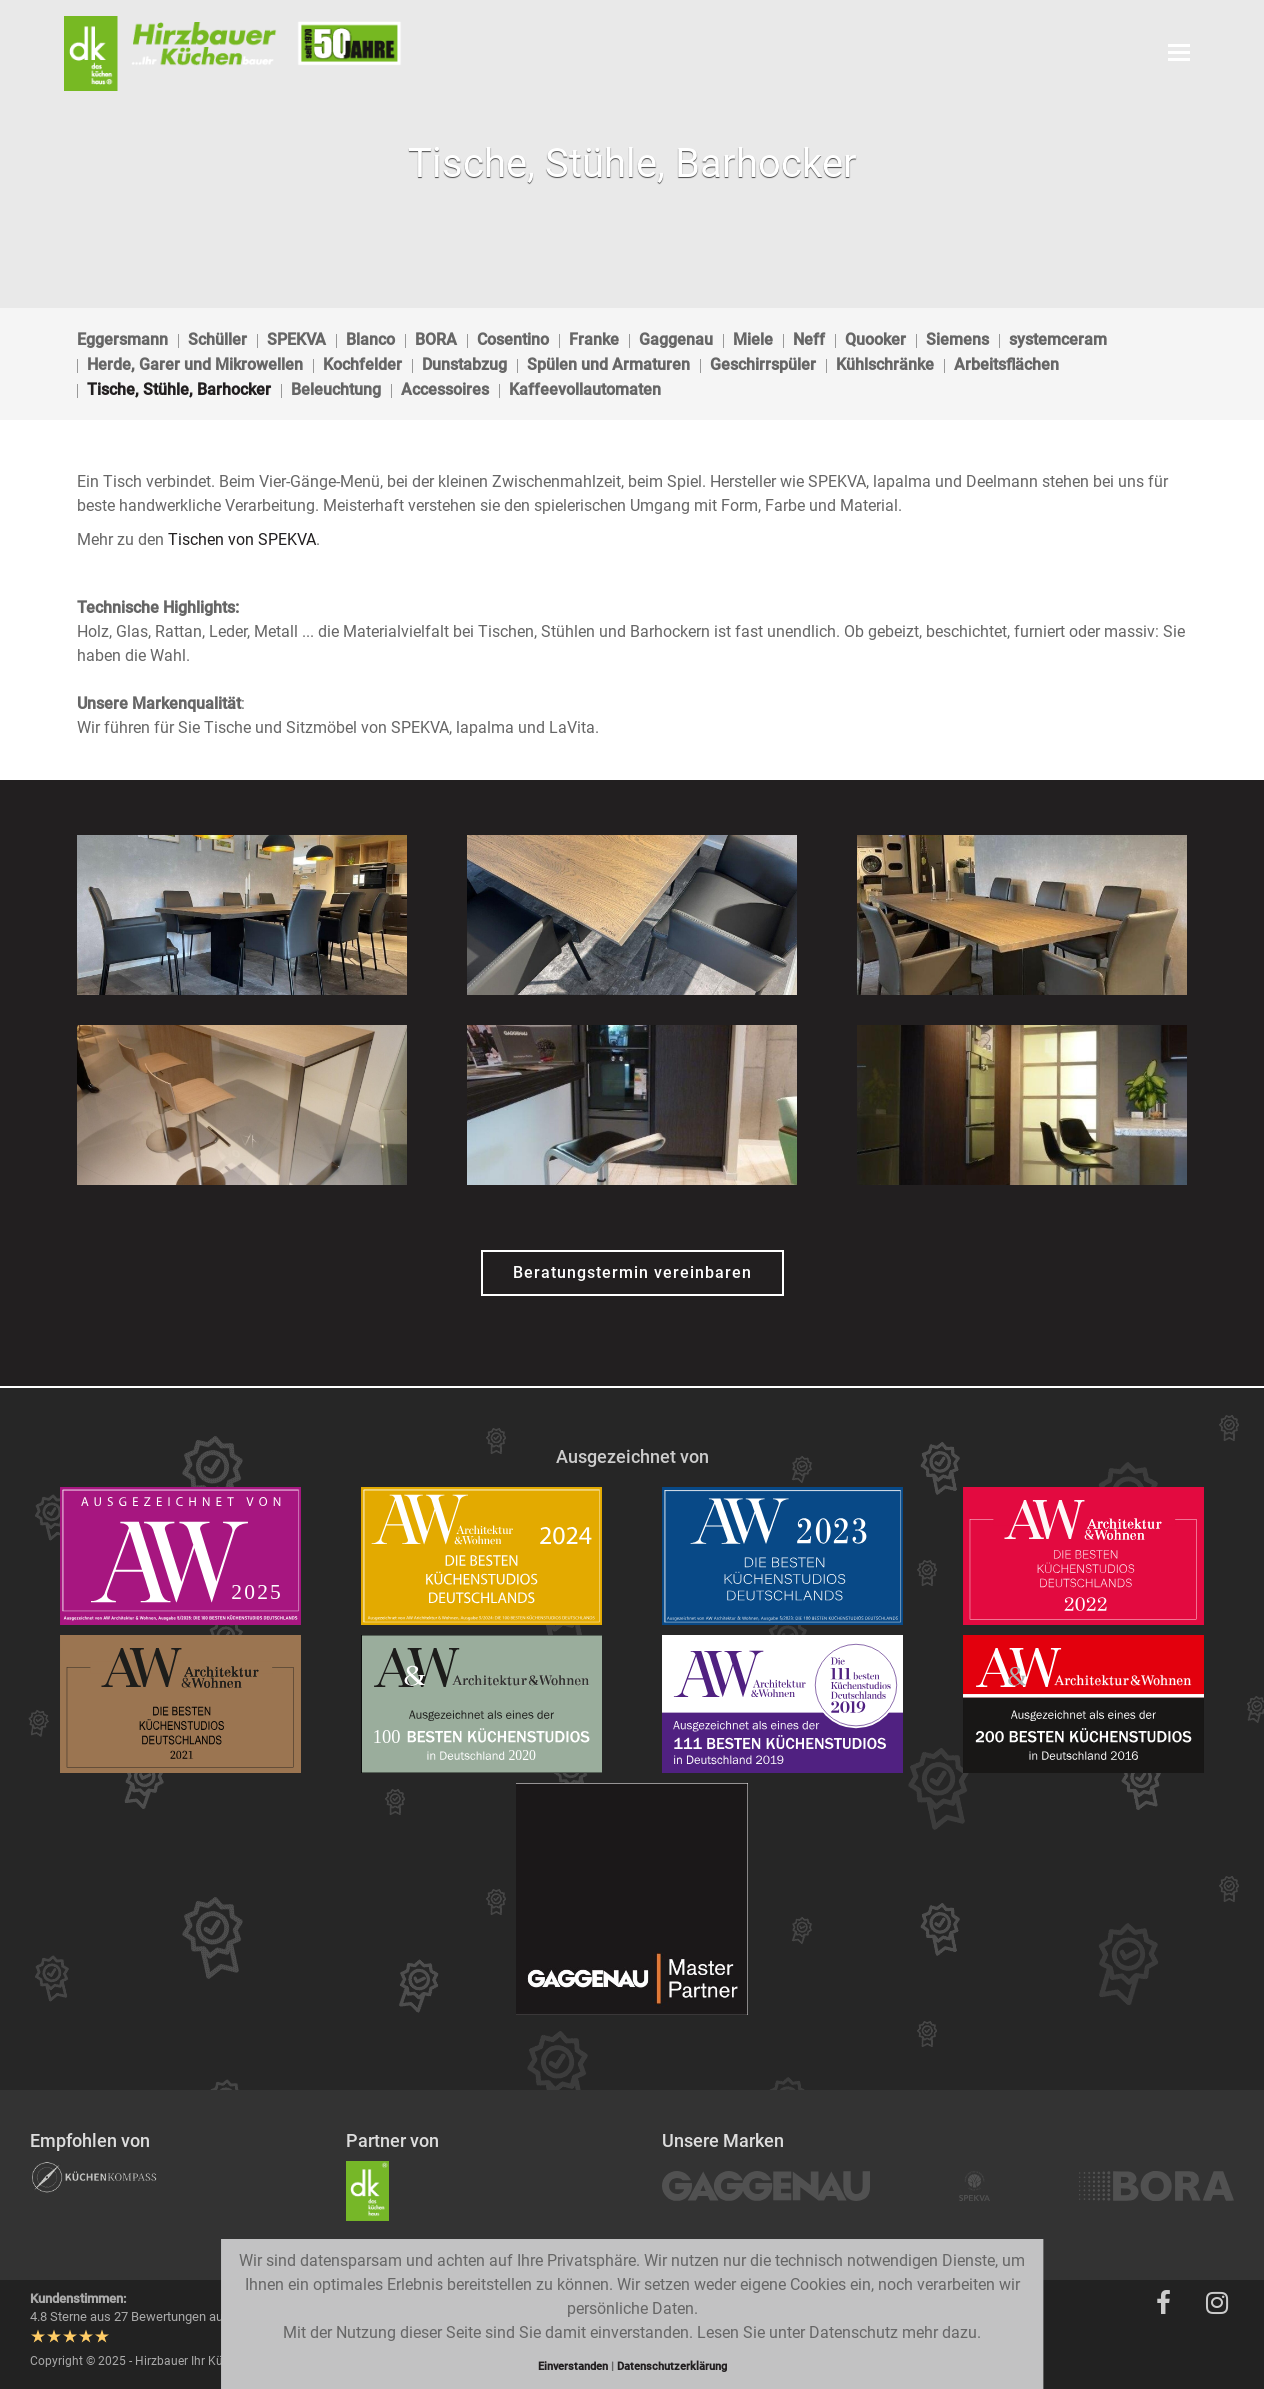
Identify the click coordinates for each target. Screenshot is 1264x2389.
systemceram (1058, 339)
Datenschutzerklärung (672, 2366)
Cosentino (513, 339)
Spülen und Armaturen (608, 364)
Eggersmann (122, 339)
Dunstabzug (464, 364)
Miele (753, 339)
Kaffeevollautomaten (585, 389)
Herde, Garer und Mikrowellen (195, 364)
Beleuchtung (336, 389)
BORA (436, 339)
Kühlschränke (885, 364)
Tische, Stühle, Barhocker (179, 389)
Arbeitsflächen (1006, 364)
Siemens (957, 339)
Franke (594, 339)
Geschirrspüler (763, 364)
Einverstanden (574, 2366)
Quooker (875, 339)
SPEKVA (296, 339)
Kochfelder (362, 364)
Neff (809, 339)
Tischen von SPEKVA (242, 539)
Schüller (217, 339)
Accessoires (445, 389)
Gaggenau (676, 339)
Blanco (370, 339)
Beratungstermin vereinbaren (632, 1272)
